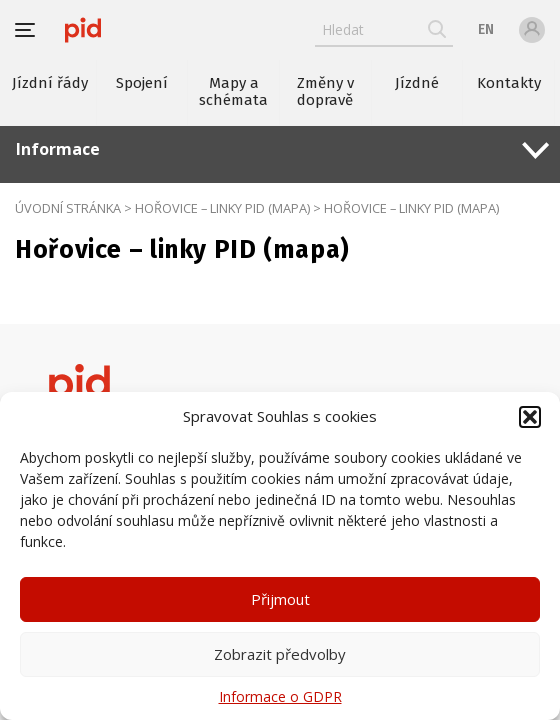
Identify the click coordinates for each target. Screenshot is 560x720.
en (486, 29)
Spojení (142, 83)
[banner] (83, 30)
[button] (530, 417)
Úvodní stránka (68, 208)
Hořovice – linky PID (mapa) (222, 208)
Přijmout (280, 599)
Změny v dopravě (325, 91)
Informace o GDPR (280, 696)
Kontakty (509, 83)
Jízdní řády (50, 83)
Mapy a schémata (233, 91)
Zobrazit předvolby (280, 654)
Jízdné (417, 83)
